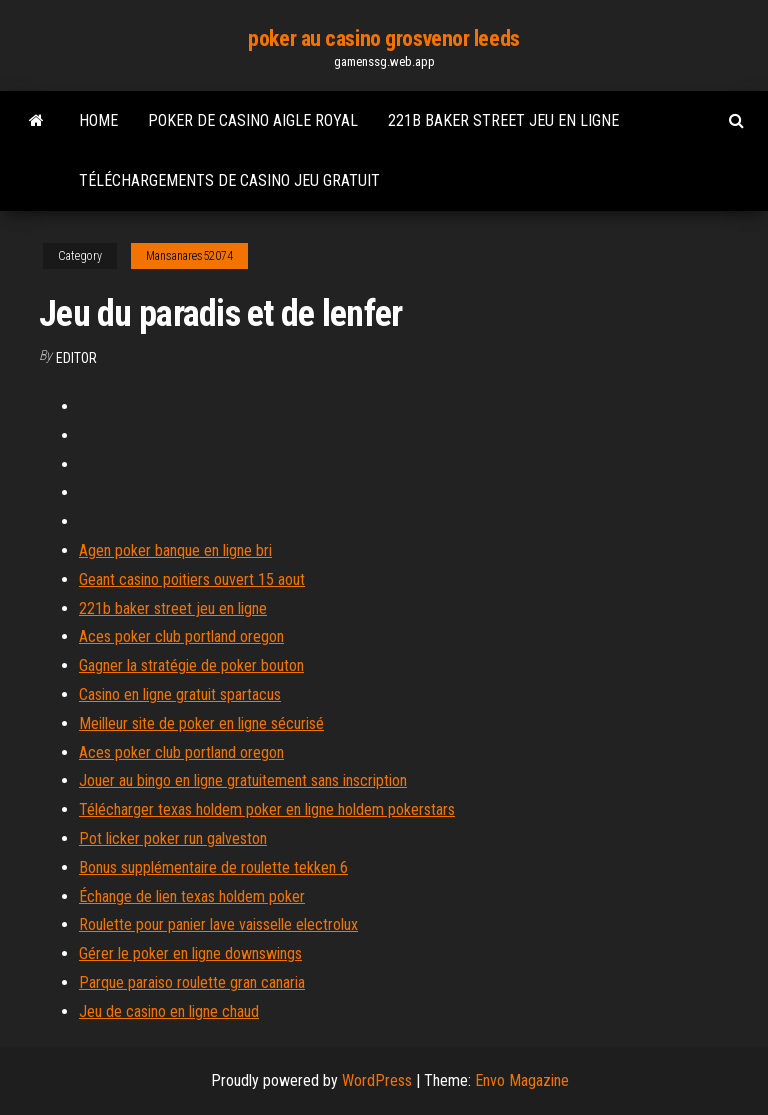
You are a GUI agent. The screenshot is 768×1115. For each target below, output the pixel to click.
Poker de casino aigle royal (253, 120)
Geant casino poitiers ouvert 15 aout (192, 579)
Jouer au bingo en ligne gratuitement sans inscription (243, 780)
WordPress (377, 1080)
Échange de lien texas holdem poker (192, 896)
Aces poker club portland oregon (181, 636)
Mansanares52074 (189, 256)
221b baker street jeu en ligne (503, 120)
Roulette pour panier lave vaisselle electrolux (218, 924)
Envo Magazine (522, 1080)
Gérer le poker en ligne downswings (190, 953)
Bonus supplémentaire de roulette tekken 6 (213, 867)
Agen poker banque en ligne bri (175, 550)
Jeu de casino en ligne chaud (169, 1011)
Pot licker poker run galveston (173, 838)
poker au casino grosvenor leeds (383, 38)
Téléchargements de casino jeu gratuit (229, 180)
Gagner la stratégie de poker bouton (191, 665)
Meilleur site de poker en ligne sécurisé (201, 723)
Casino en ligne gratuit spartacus (180, 694)
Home (98, 120)
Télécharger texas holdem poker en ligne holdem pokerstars (267, 809)
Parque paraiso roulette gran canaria (192, 982)
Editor (76, 358)
